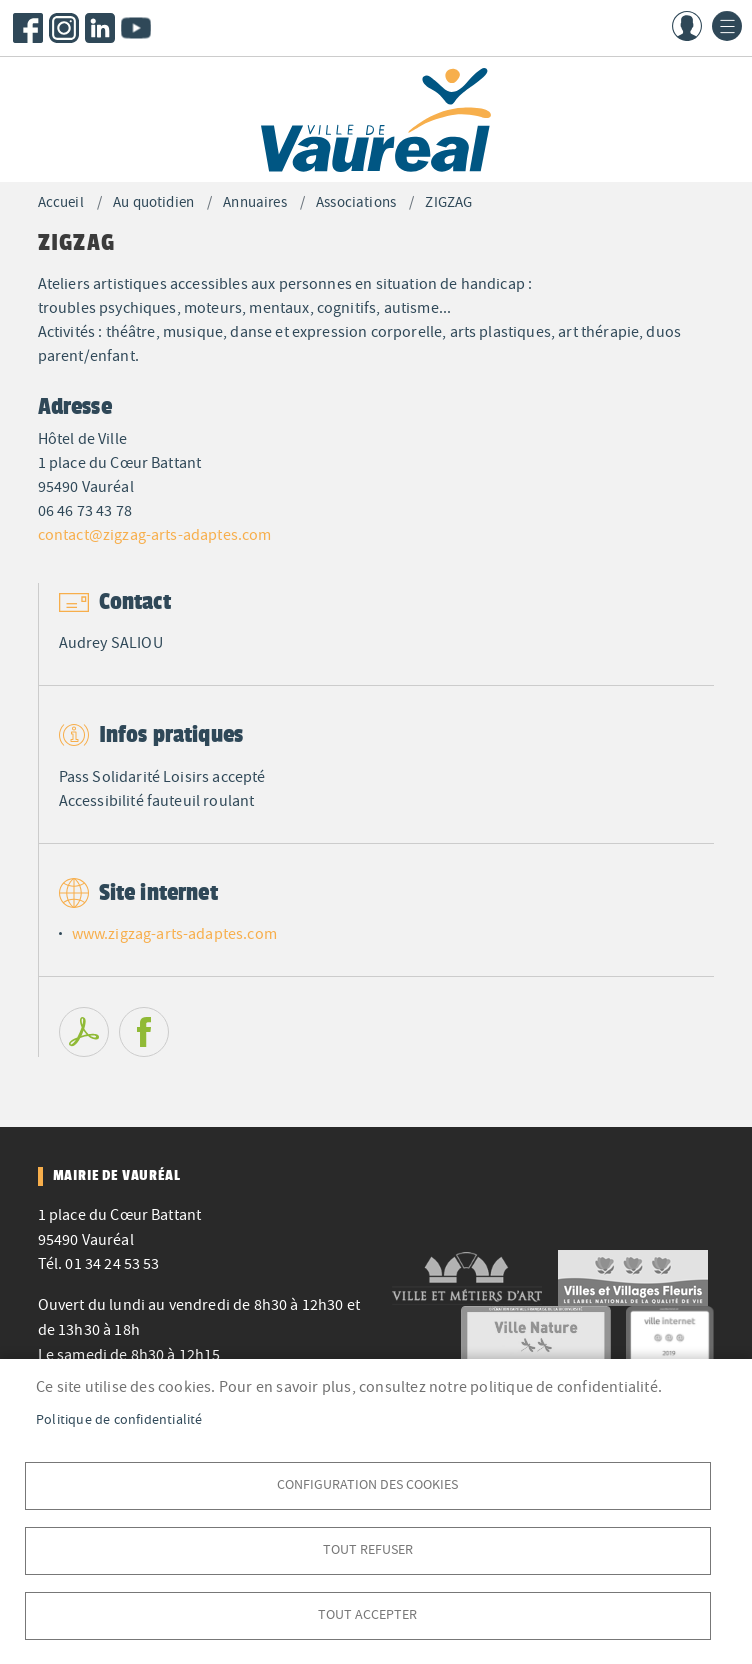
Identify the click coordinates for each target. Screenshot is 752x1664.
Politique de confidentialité (119, 1419)
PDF (84, 1032)
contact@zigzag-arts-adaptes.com (155, 535)
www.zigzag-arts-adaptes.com (174, 934)
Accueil (61, 202)
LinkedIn (100, 28)
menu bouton (727, 26)
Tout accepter (367, 1614)
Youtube (136, 28)
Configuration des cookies (367, 1484)
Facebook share (144, 1032)
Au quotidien (153, 202)
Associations (356, 202)
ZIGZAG (448, 202)
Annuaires (254, 202)
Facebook (28, 28)
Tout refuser (368, 1549)
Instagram (64, 28)
